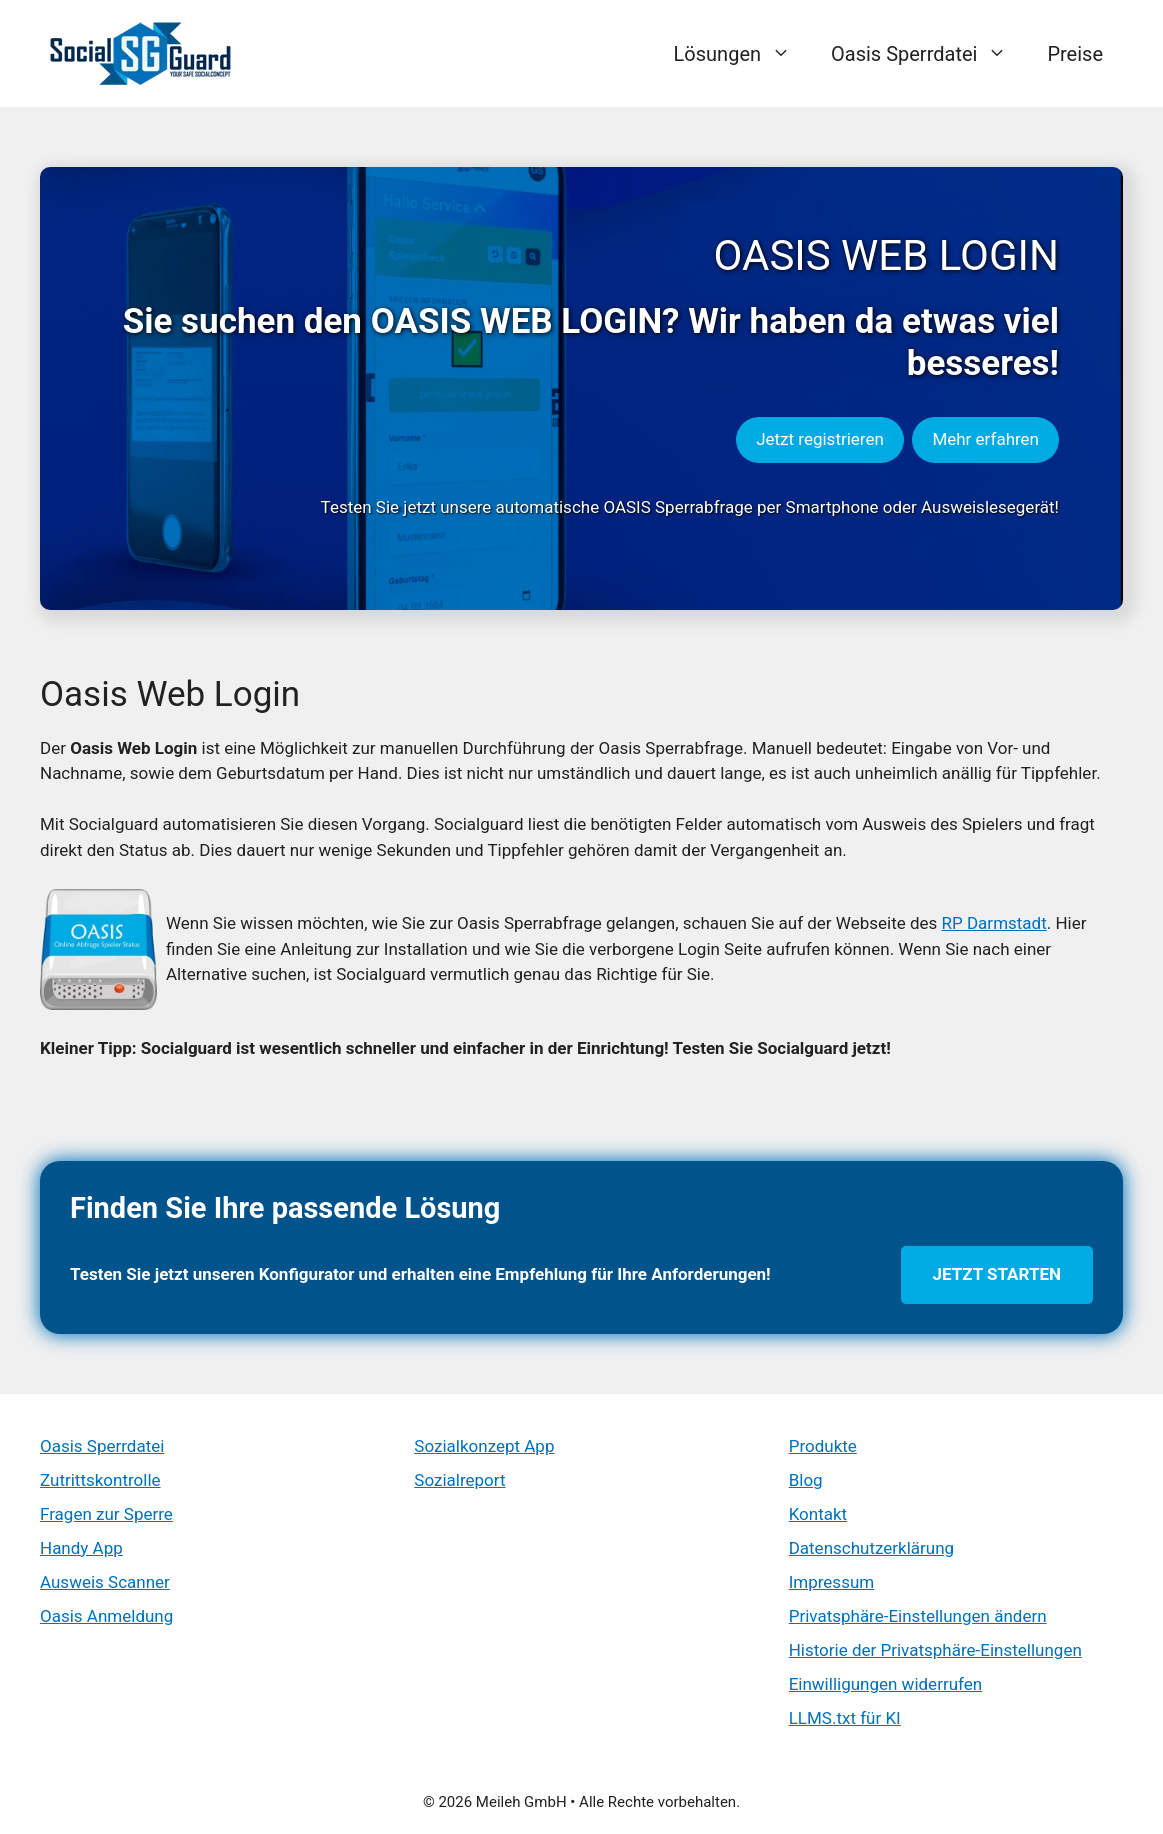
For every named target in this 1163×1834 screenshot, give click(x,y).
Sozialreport (459, 1480)
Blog (806, 1480)
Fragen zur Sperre (106, 1514)
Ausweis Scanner (105, 1582)
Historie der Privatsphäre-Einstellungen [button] (935, 1650)
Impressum (832, 1582)
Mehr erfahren (985, 439)
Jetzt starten (997, 1274)
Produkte (823, 1446)
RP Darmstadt (994, 923)
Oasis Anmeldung (106, 1616)
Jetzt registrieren (820, 439)
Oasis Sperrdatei (929, 54)
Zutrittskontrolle (100, 1480)
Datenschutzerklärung (871, 1548)
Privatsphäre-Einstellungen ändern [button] (918, 1616)
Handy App (81, 1548)
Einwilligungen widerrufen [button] (885, 1684)
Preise (1075, 54)
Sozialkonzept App (484, 1446)
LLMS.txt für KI (845, 1718)
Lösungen (742, 54)
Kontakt (818, 1514)
